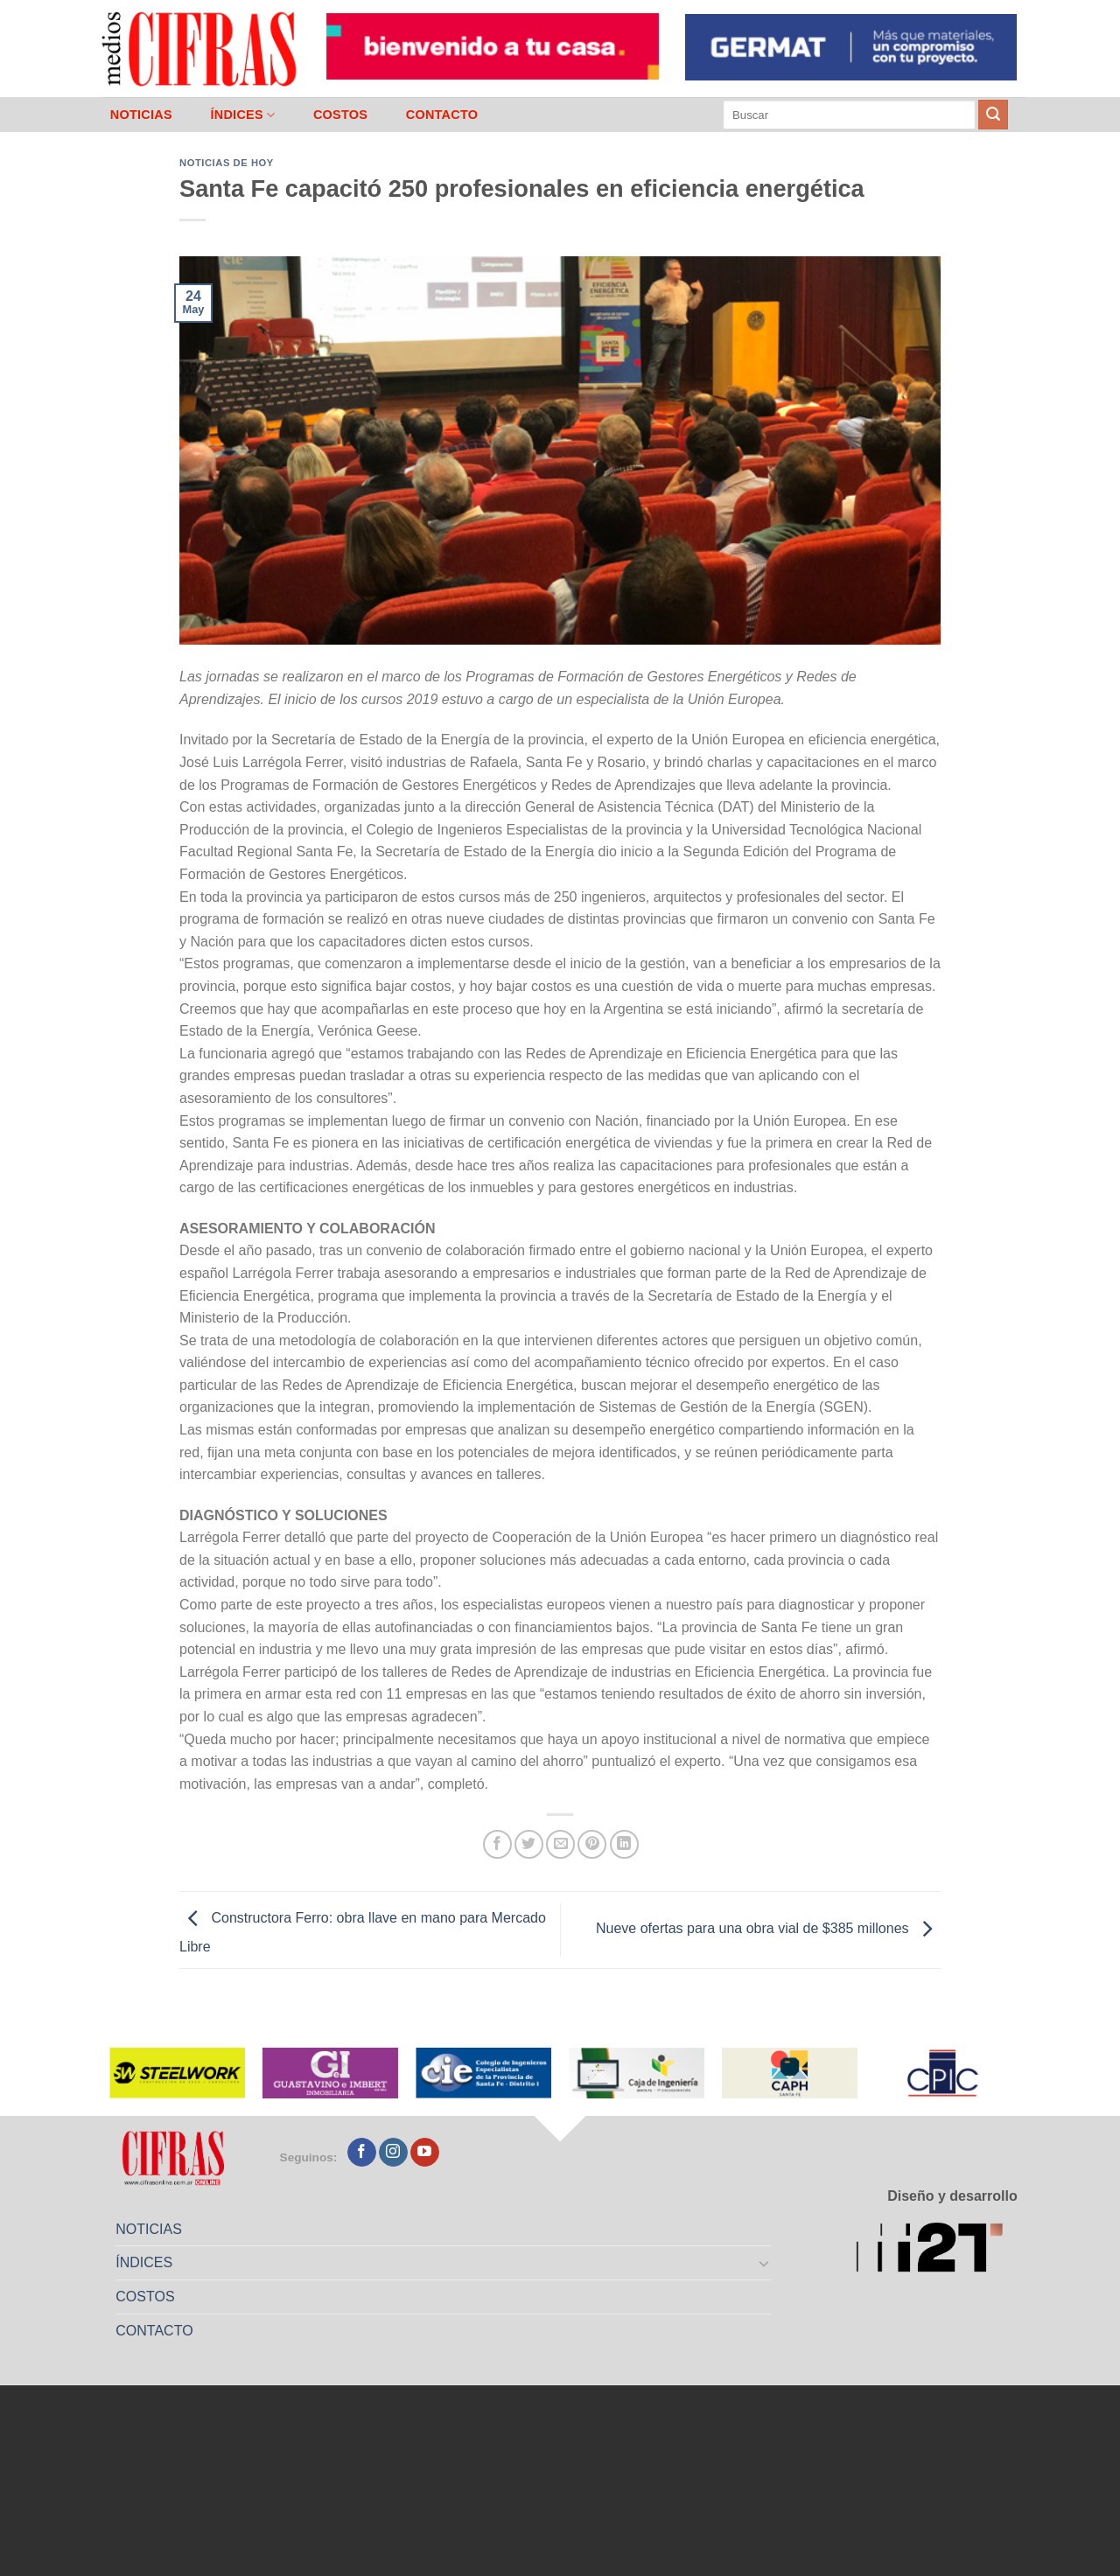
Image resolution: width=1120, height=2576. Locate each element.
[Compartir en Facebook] (497, 1844)
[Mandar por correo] (560, 1844)
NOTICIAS (141, 115)
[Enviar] (993, 114)
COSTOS (340, 115)
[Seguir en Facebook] (361, 2153)
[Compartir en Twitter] (528, 1844)
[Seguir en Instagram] (393, 2153)
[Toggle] (765, 2262)
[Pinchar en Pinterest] (592, 1844)
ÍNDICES (242, 115)
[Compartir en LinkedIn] (624, 1844)
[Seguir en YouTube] (424, 2153)
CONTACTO (442, 115)
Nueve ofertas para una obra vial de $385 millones (768, 1929)
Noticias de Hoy (226, 162)
